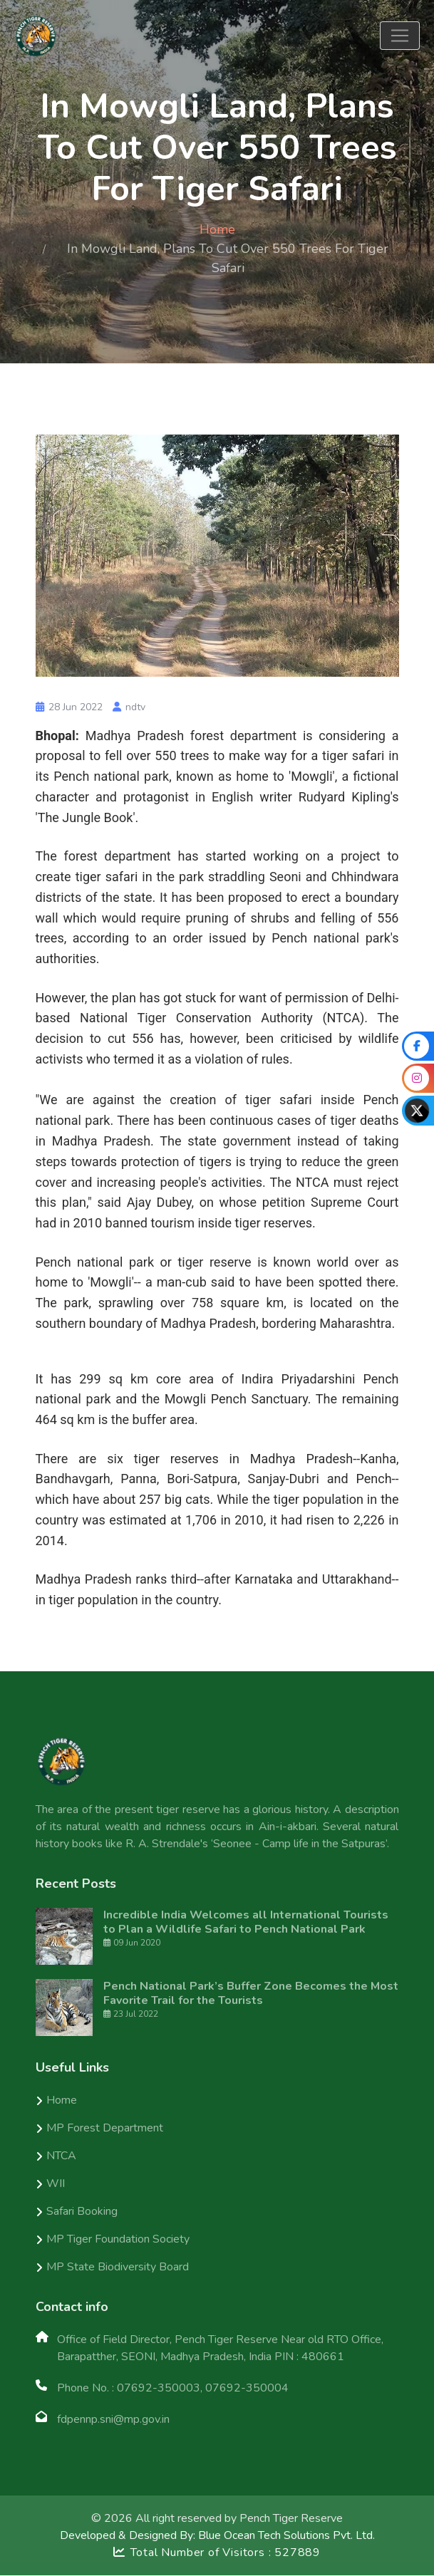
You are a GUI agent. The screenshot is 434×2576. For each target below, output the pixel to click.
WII (55, 2184)
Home (217, 229)
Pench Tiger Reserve (291, 2519)
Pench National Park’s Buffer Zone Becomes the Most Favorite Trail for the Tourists (250, 1994)
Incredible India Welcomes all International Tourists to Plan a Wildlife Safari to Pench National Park (245, 1923)
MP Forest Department (104, 2128)
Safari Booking (82, 2212)
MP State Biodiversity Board (117, 2267)
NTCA (61, 2156)
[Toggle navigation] (400, 35)
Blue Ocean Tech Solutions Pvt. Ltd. (286, 2536)
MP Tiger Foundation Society (118, 2240)
